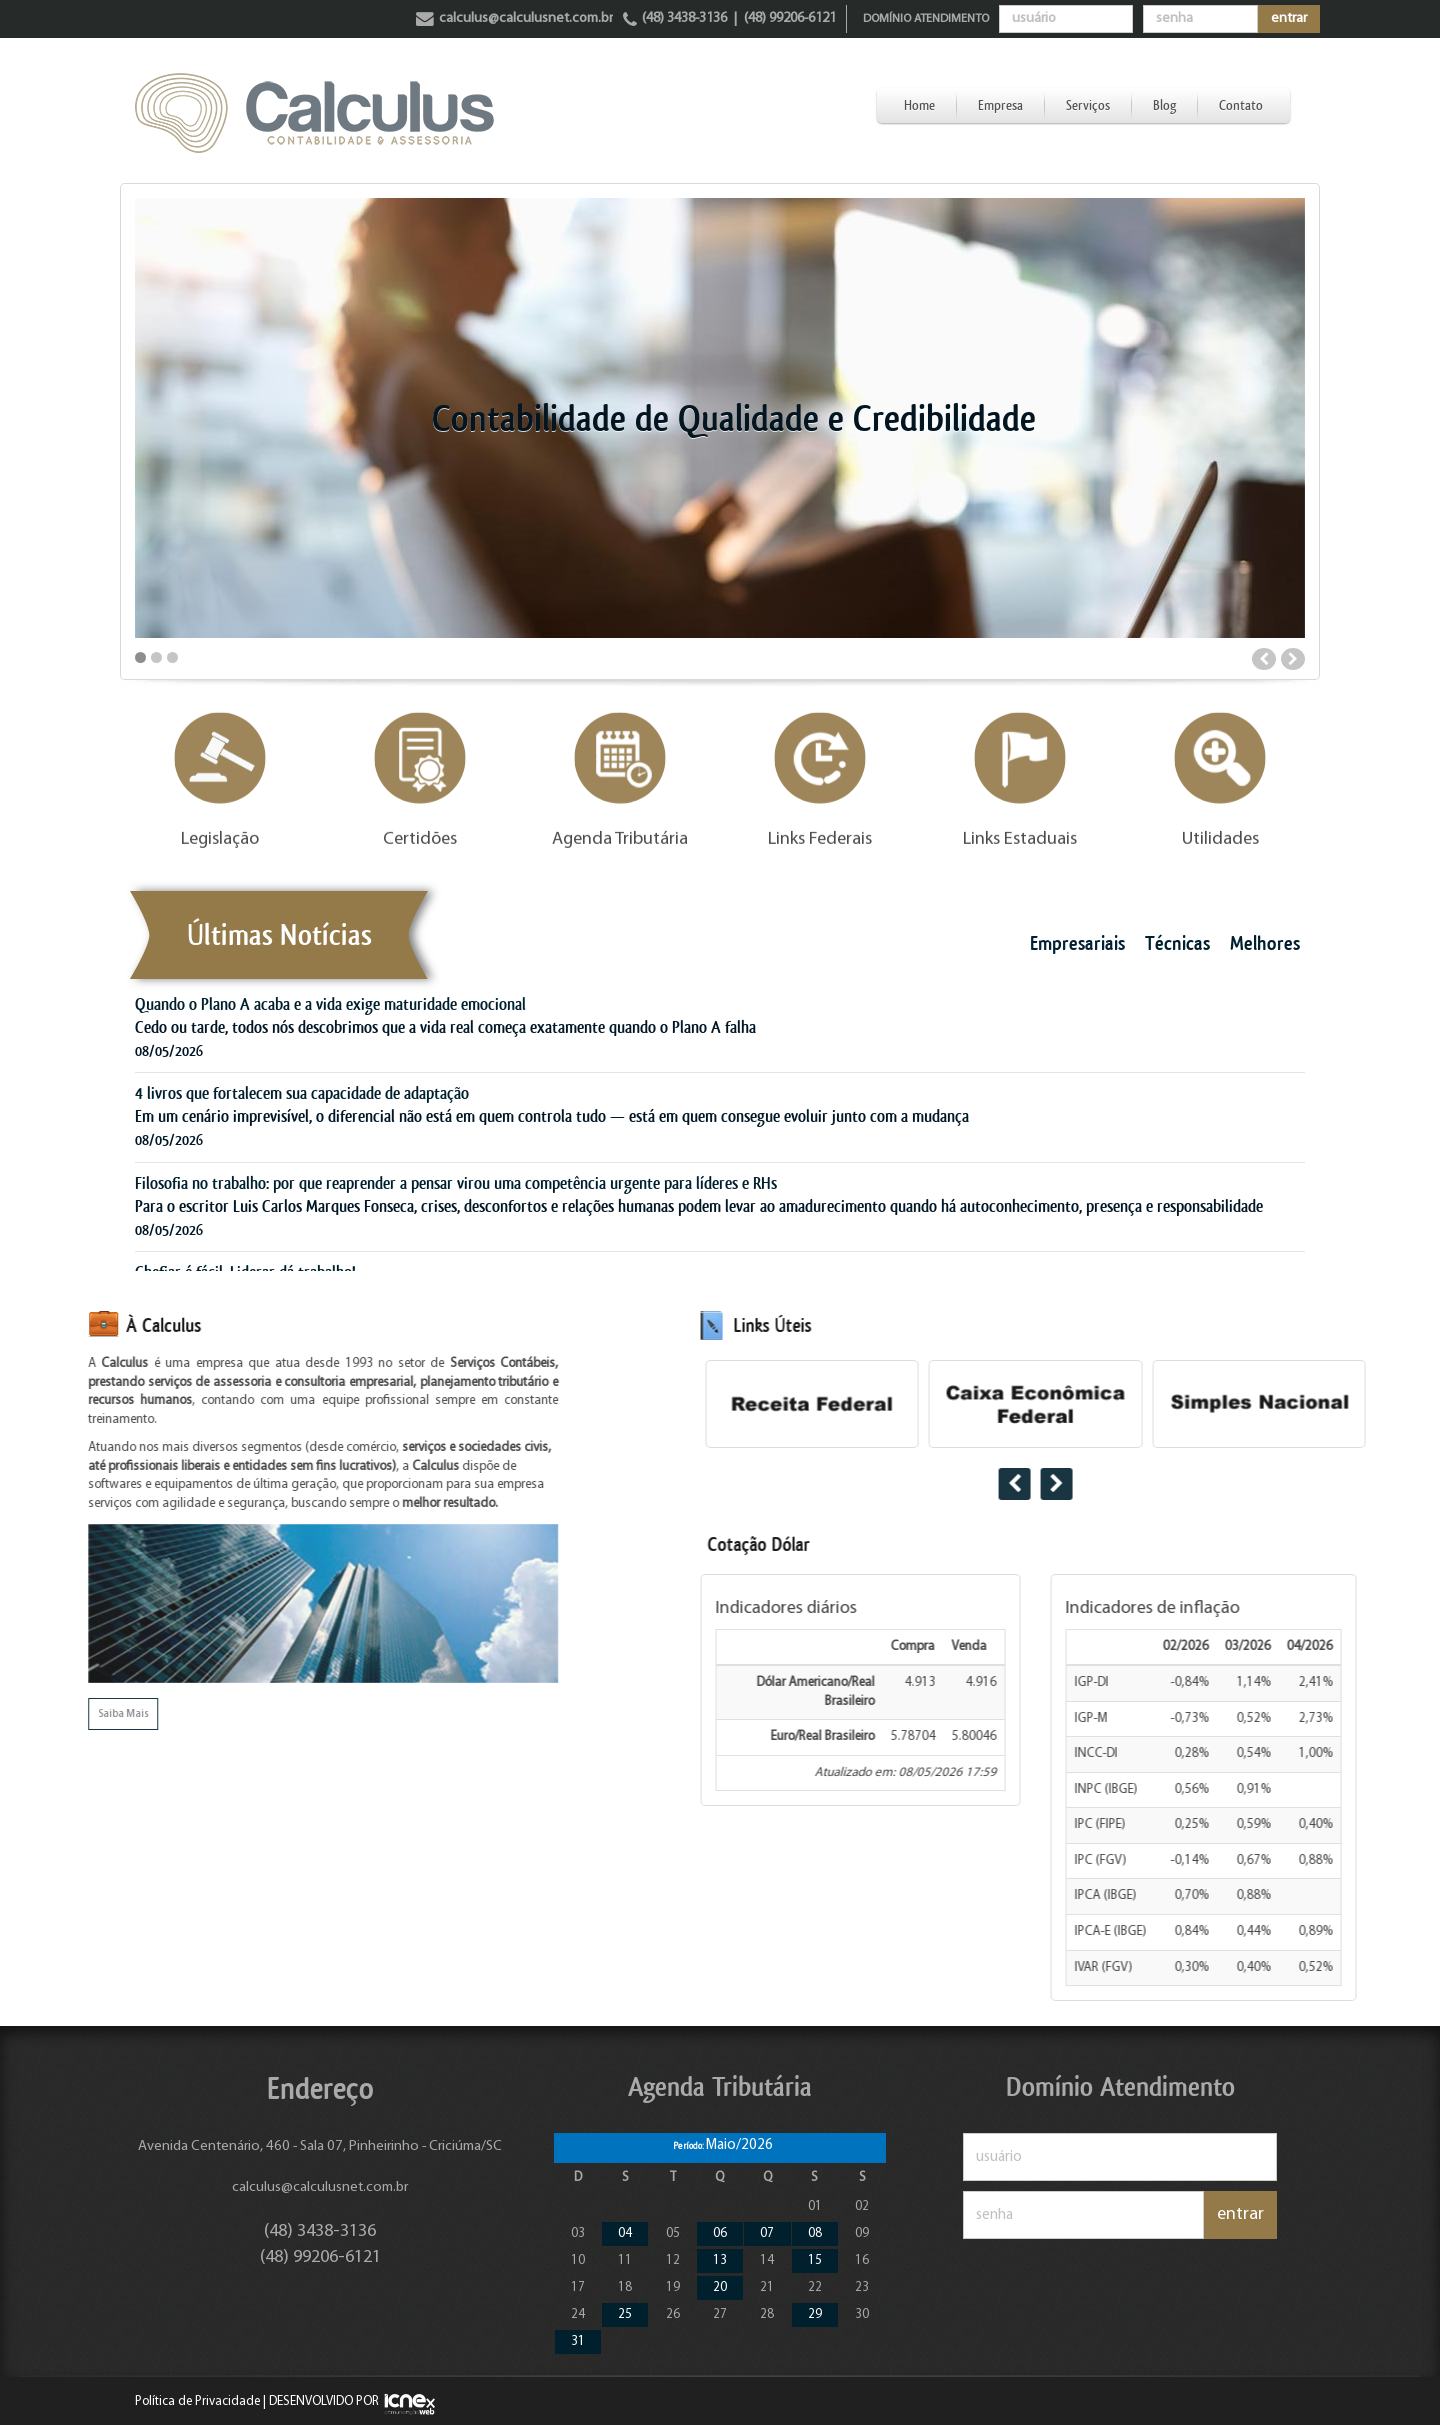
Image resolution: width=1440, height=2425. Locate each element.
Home (919, 105)
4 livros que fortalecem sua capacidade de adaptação (302, 1093)
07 (767, 2233)
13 (720, 2260)
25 (625, 2314)
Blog (1164, 105)
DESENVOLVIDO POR (324, 2401)
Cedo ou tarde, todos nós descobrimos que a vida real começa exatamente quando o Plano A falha (445, 1027)
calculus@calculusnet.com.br (320, 2187)
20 (720, 2287)
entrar (1289, 18)
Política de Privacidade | (200, 2401)
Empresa (1000, 105)
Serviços (1088, 105)
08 (815, 2233)
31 (578, 2341)
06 (720, 2233)
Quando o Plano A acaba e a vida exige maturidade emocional (330, 1004)
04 (625, 2233)
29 (815, 2314)
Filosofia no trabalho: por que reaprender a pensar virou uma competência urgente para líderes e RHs (456, 1183)
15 (815, 2260)
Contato (1241, 105)
